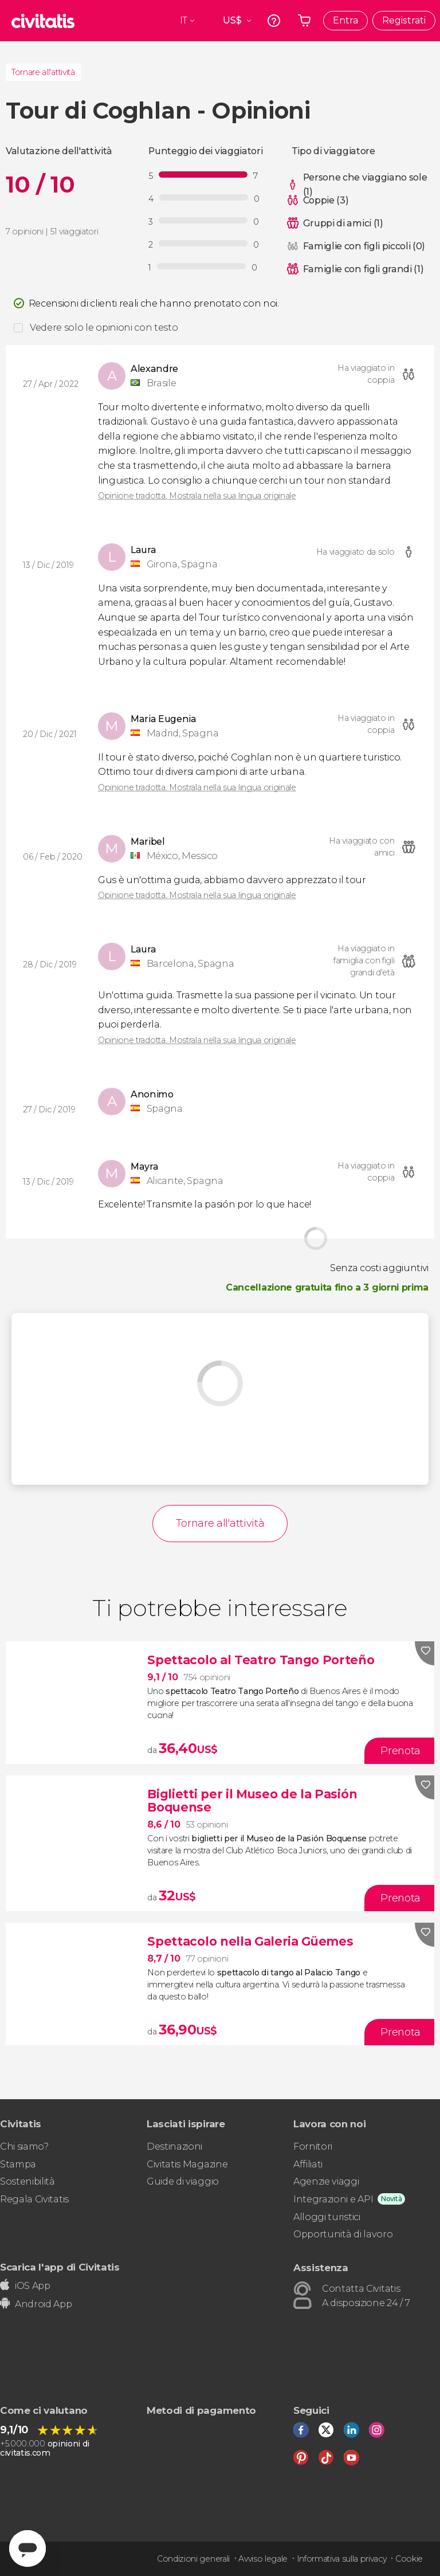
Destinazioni (174, 2146)
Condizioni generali (193, 2559)
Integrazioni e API (333, 2199)
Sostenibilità (27, 2181)
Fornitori (312, 2146)
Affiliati (308, 2164)
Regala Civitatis (34, 2199)
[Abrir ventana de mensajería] (27, 2548)
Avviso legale (263, 2559)
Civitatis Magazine (187, 2164)
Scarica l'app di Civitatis (60, 2267)
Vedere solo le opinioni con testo (104, 327)
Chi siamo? (24, 2146)
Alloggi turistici (326, 2217)
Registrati (404, 20)
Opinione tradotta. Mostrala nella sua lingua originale (197, 496)
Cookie (409, 2559)
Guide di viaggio (183, 2181)
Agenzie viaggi (326, 2181)
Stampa (18, 2164)
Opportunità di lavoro (342, 2234)
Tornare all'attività (43, 72)
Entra (345, 20)
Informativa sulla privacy (342, 2559)
